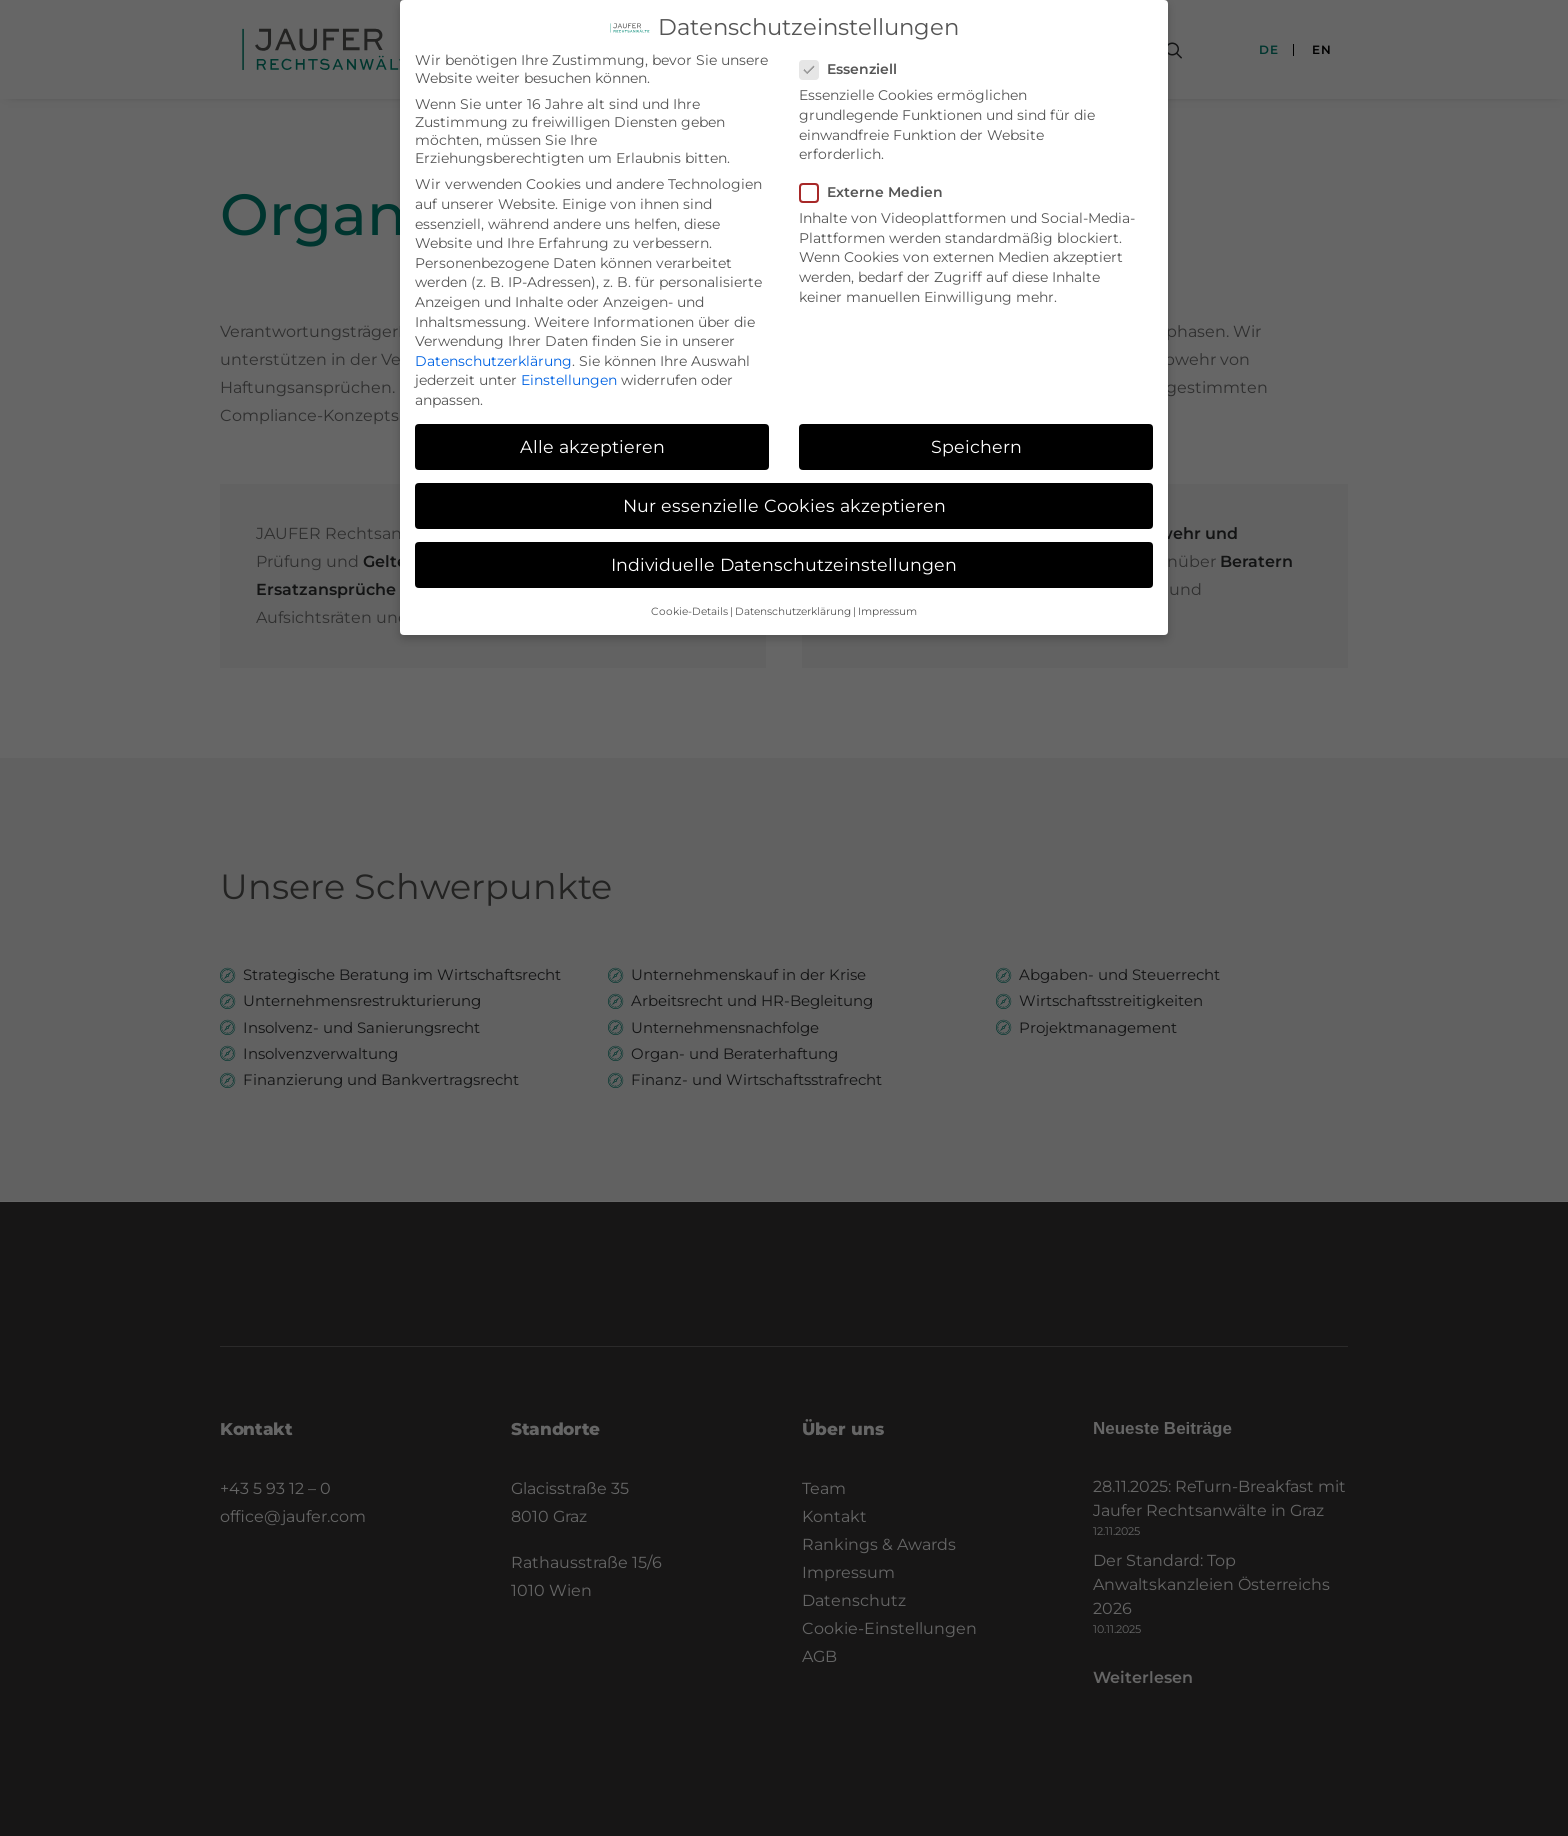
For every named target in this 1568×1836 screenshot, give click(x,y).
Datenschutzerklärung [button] (793, 606)
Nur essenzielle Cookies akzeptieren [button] (784, 500)
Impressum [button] (887, 606)
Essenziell (855, 64)
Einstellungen (569, 375)
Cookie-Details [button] (689, 606)
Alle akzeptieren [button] (592, 441)
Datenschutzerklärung (493, 356)
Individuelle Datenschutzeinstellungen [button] (784, 559)
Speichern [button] (976, 441)
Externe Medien (878, 187)
